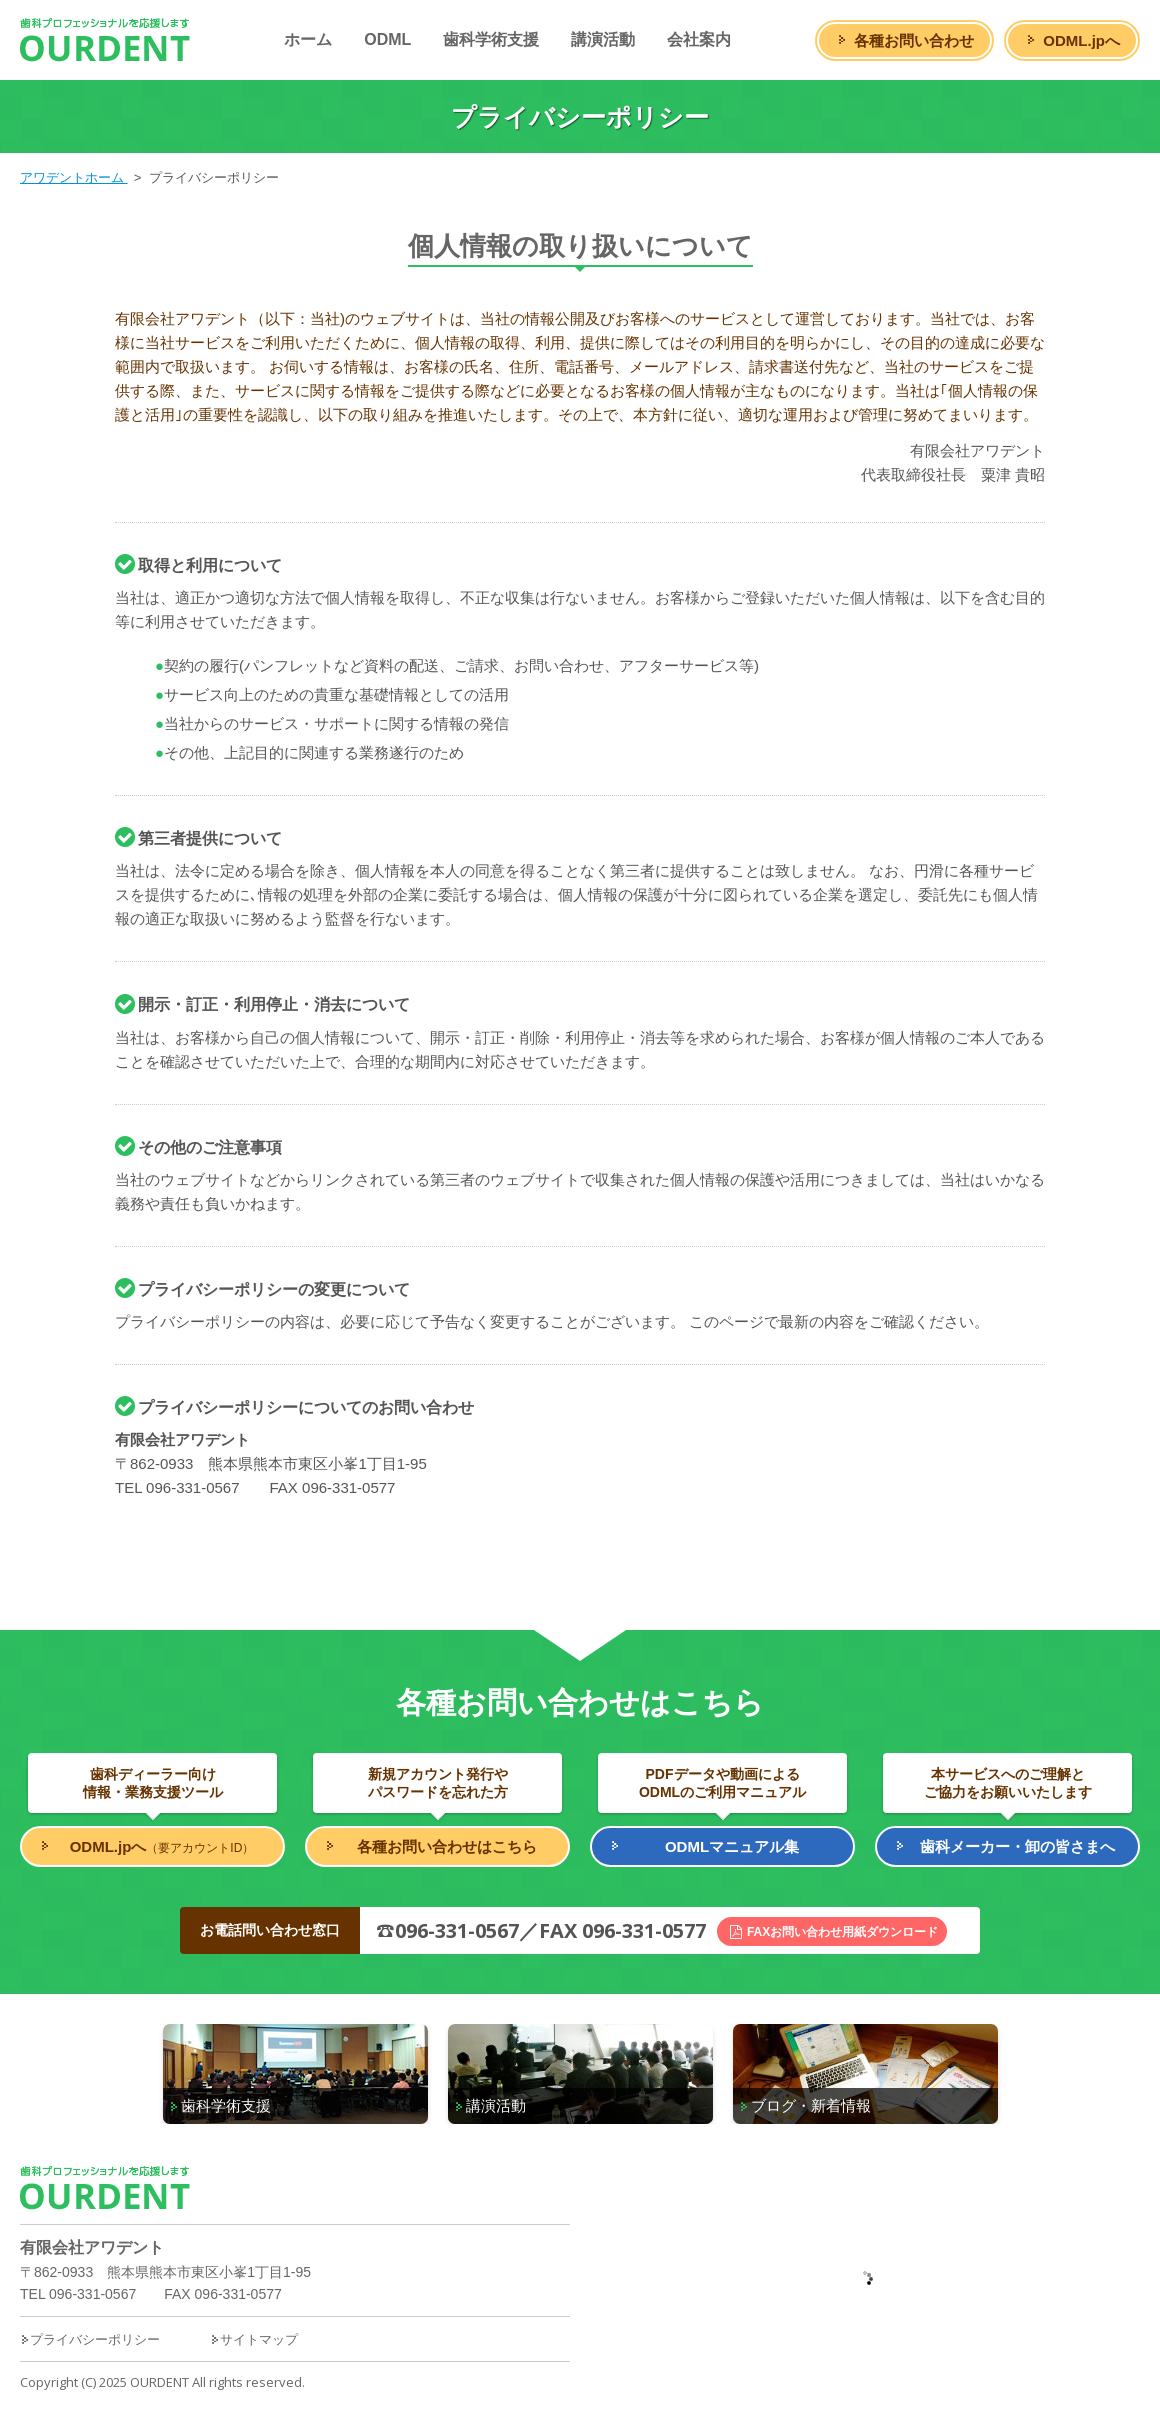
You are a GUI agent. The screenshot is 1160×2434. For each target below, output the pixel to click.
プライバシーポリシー (90, 2339)
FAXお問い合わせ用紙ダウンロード (842, 1932)
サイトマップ (254, 2339)
